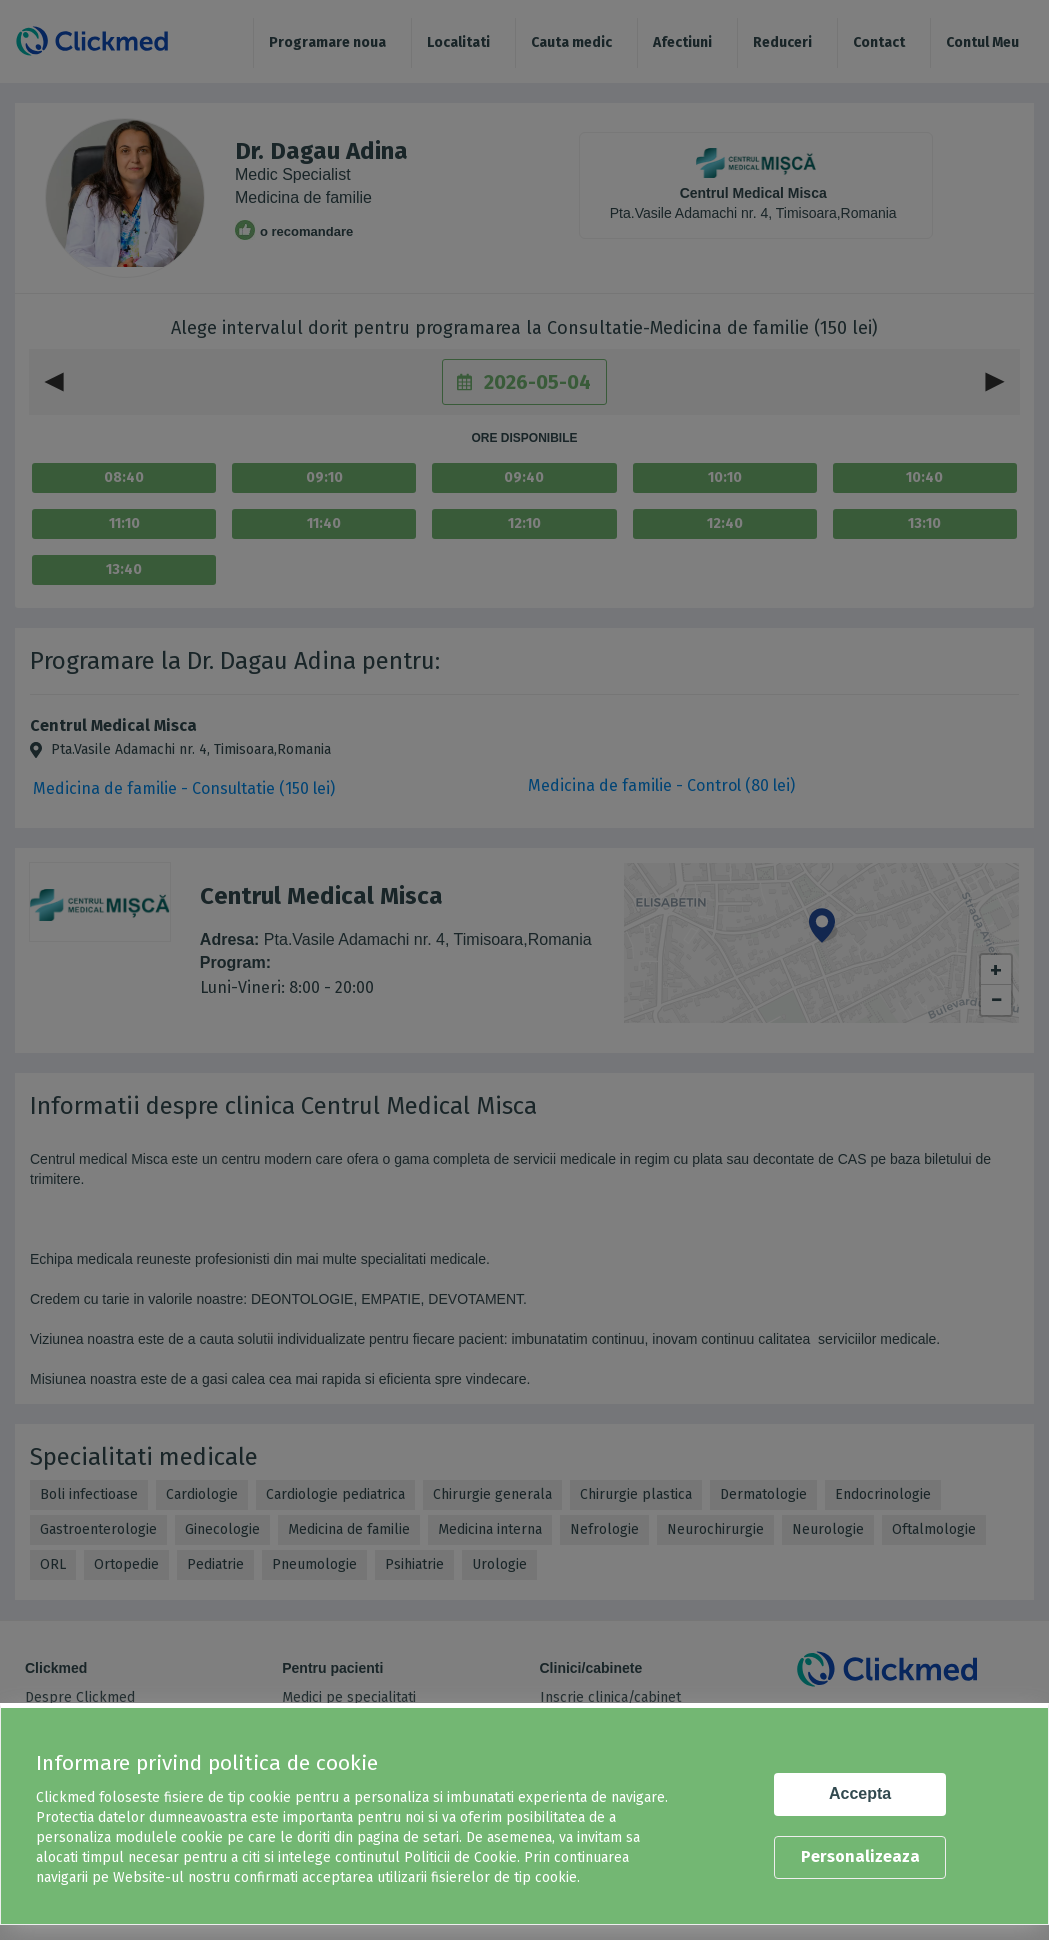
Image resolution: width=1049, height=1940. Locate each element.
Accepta (860, 1793)
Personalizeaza (860, 1856)
